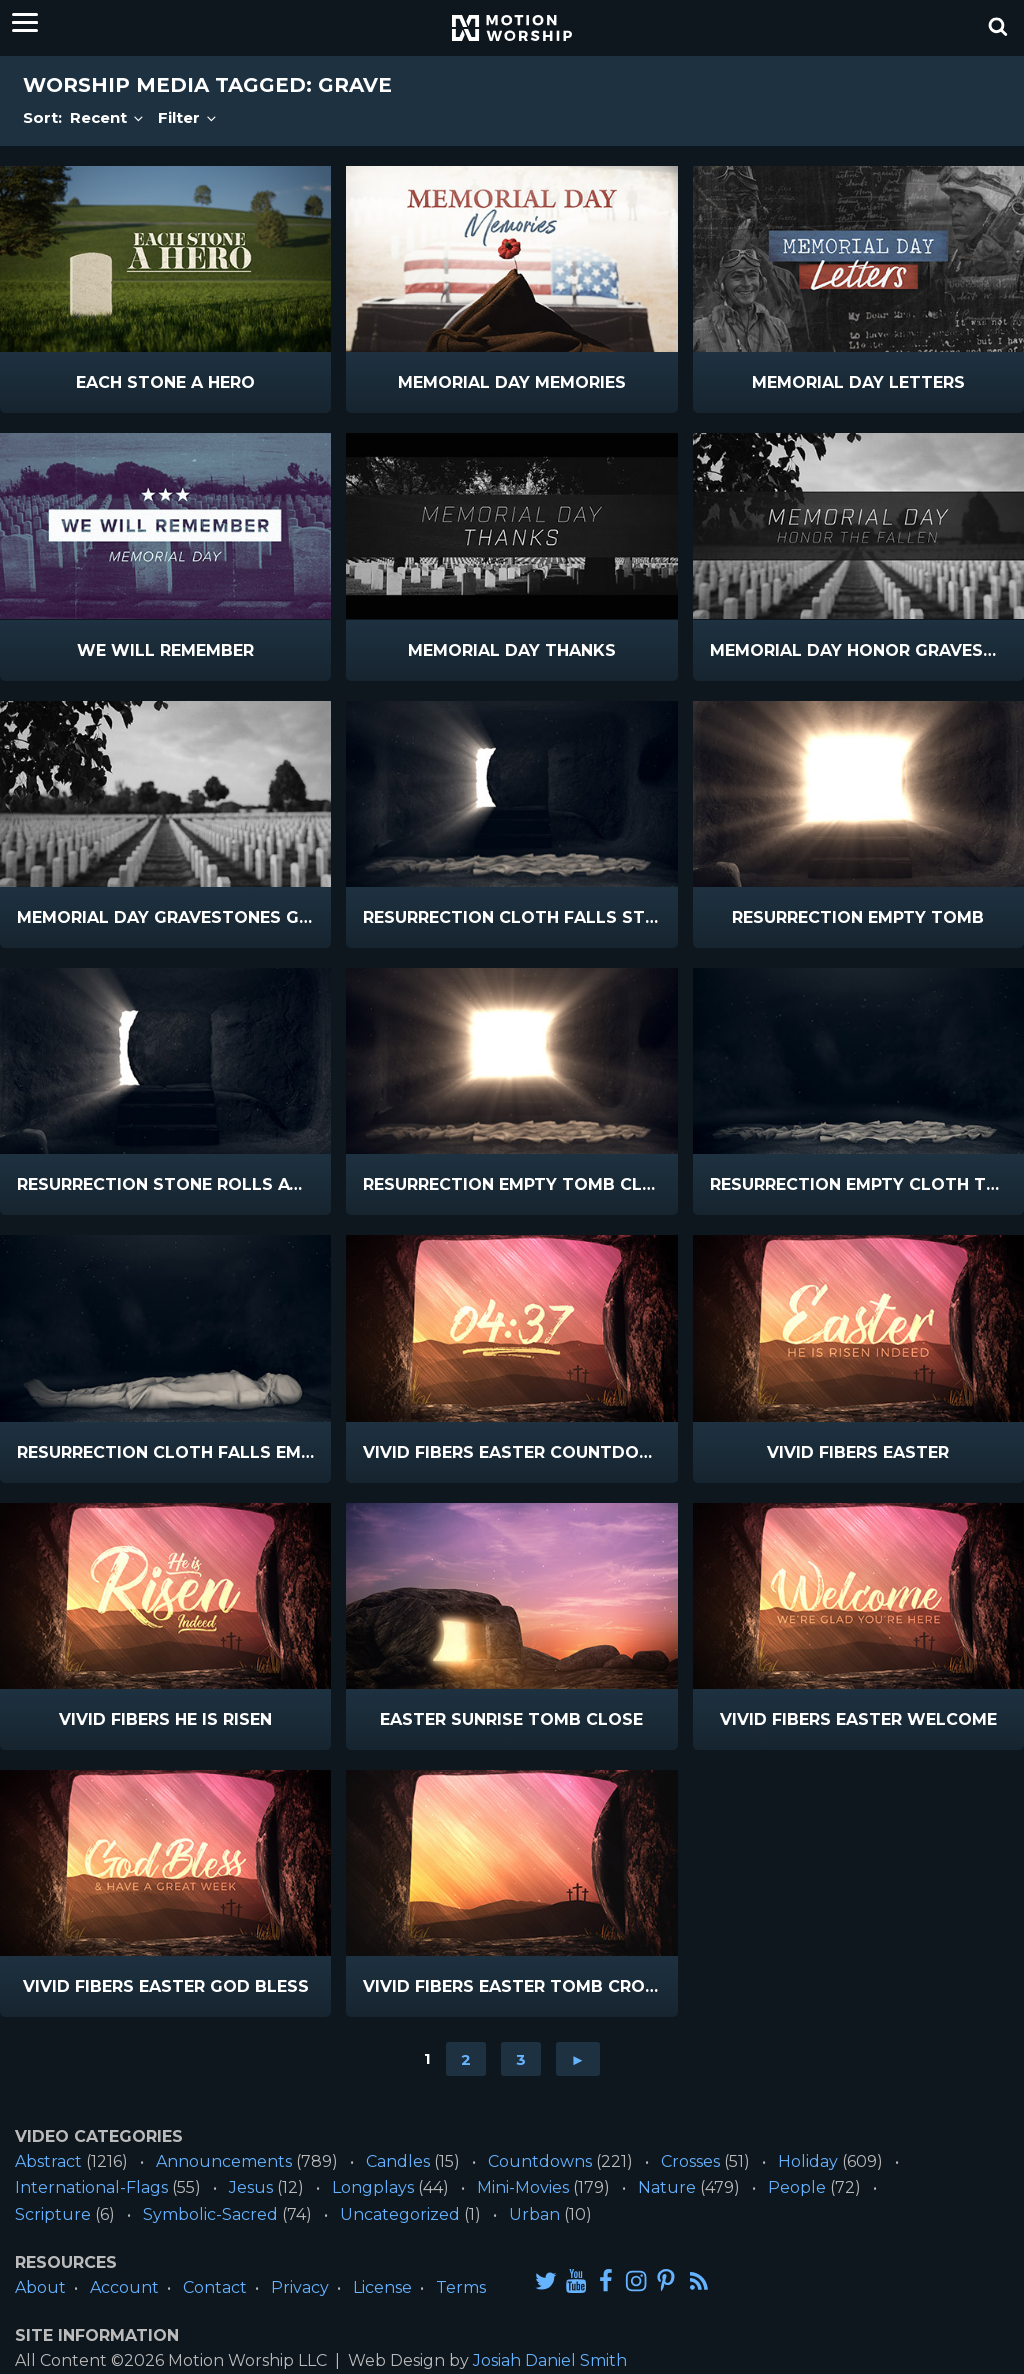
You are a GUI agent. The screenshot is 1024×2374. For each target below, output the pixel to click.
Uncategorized (400, 2214)
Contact (215, 2287)
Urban (534, 2214)
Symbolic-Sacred (210, 2214)
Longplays (373, 2187)
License (382, 2287)
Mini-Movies (523, 2187)
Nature (667, 2187)
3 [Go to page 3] (521, 2058)
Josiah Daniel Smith (550, 2360)
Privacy (300, 2287)
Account (124, 2287)
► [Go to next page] (578, 2058)
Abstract (48, 2161)
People (797, 2187)
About (40, 2287)
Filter (188, 117)
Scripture (53, 2214)
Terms (461, 2287)
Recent (108, 117)
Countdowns (540, 2161)
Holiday (808, 2161)
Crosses (690, 2161)
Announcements (224, 2161)
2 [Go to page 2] (466, 2058)
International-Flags (91, 2187)
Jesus (251, 2187)
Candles (398, 2161)
